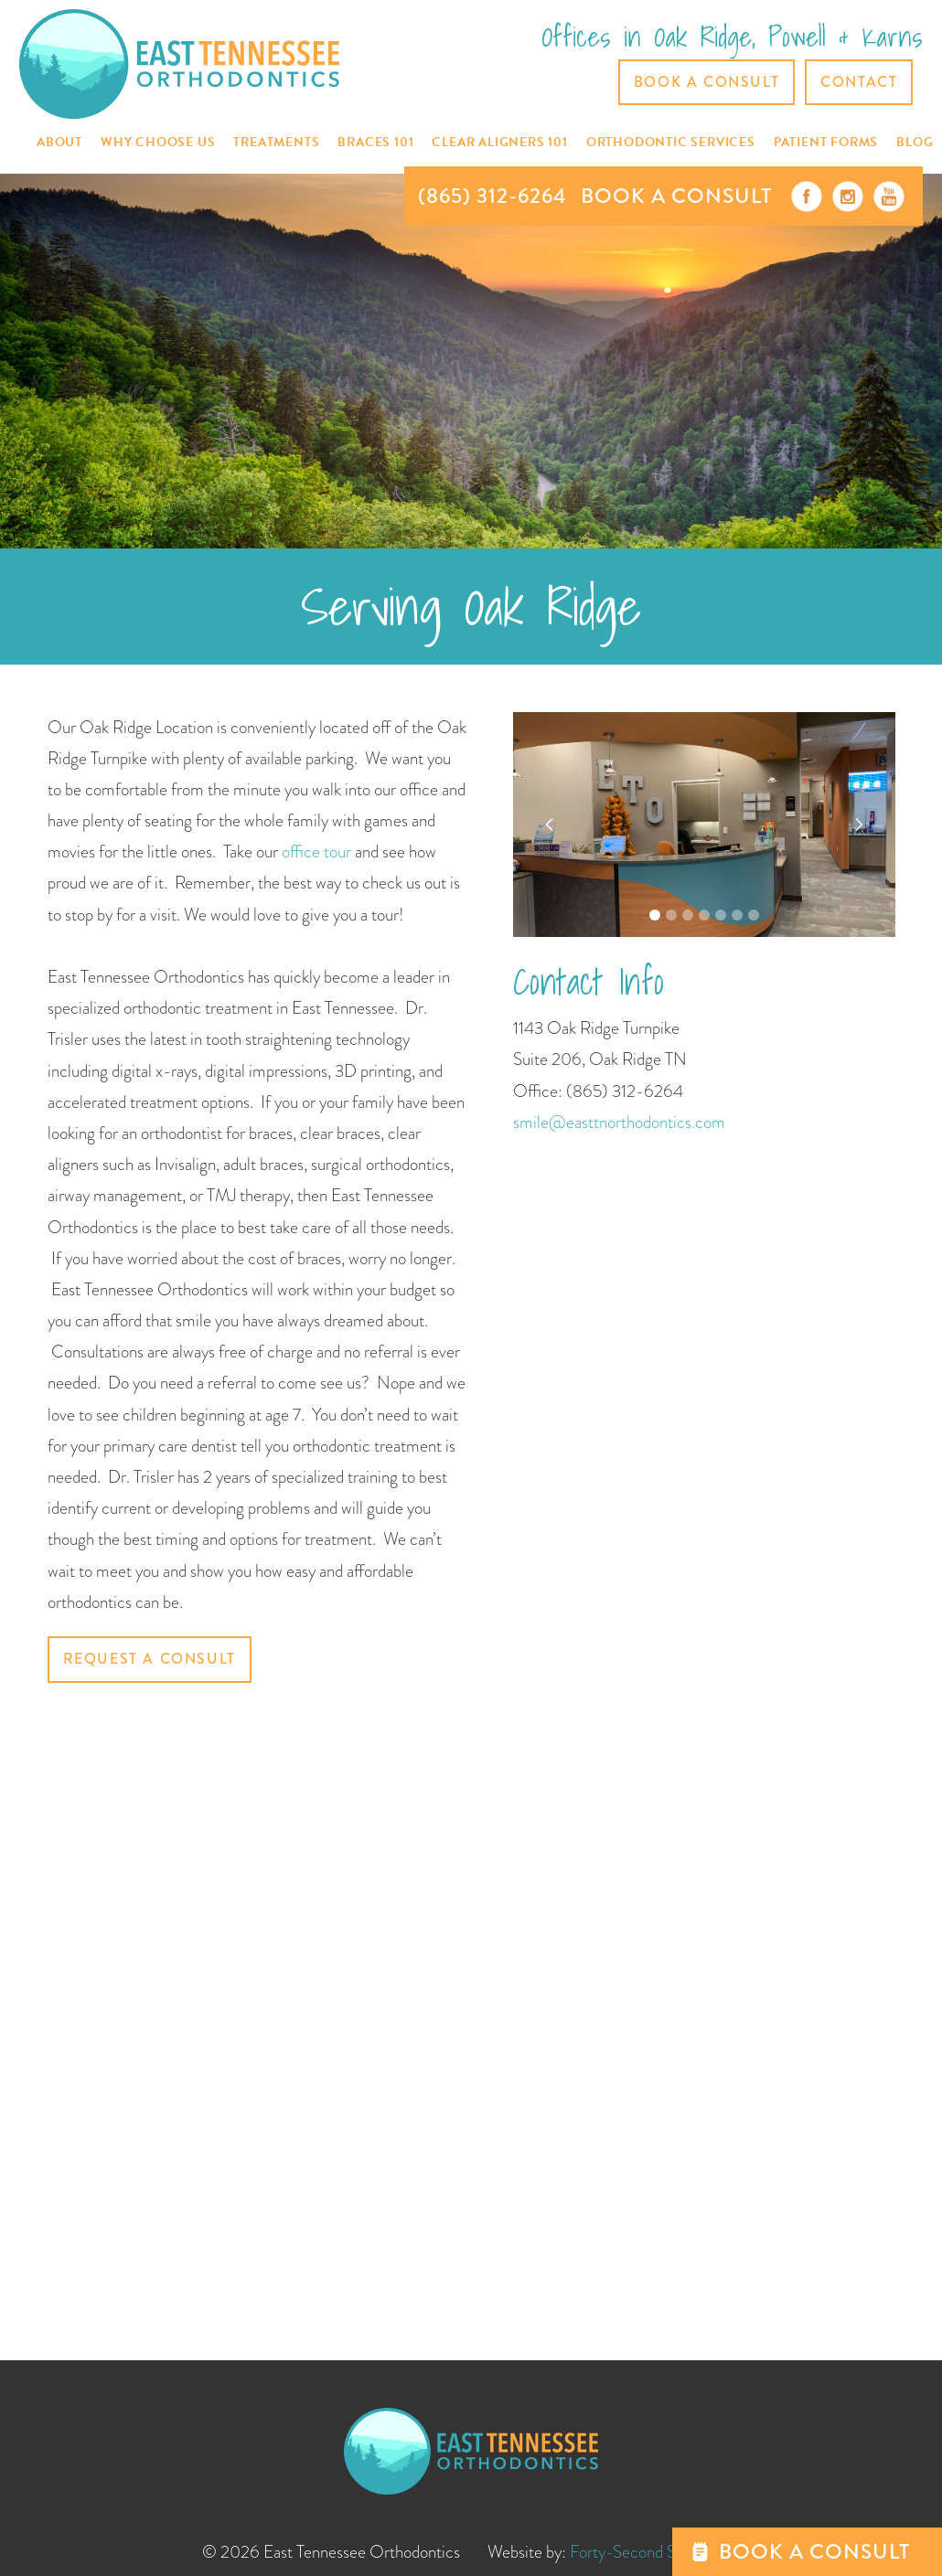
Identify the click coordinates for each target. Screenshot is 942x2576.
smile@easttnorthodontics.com (619, 1122)
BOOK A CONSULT (676, 196)
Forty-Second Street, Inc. (655, 2551)
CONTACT (858, 81)
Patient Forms (826, 142)
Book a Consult (706, 81)
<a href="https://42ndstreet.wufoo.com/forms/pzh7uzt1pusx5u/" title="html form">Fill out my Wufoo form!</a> (258, 2011)
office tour (318, 851)
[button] (59, 143)
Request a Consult (149, 1658)
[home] (179, 63)
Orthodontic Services (670, 142)
